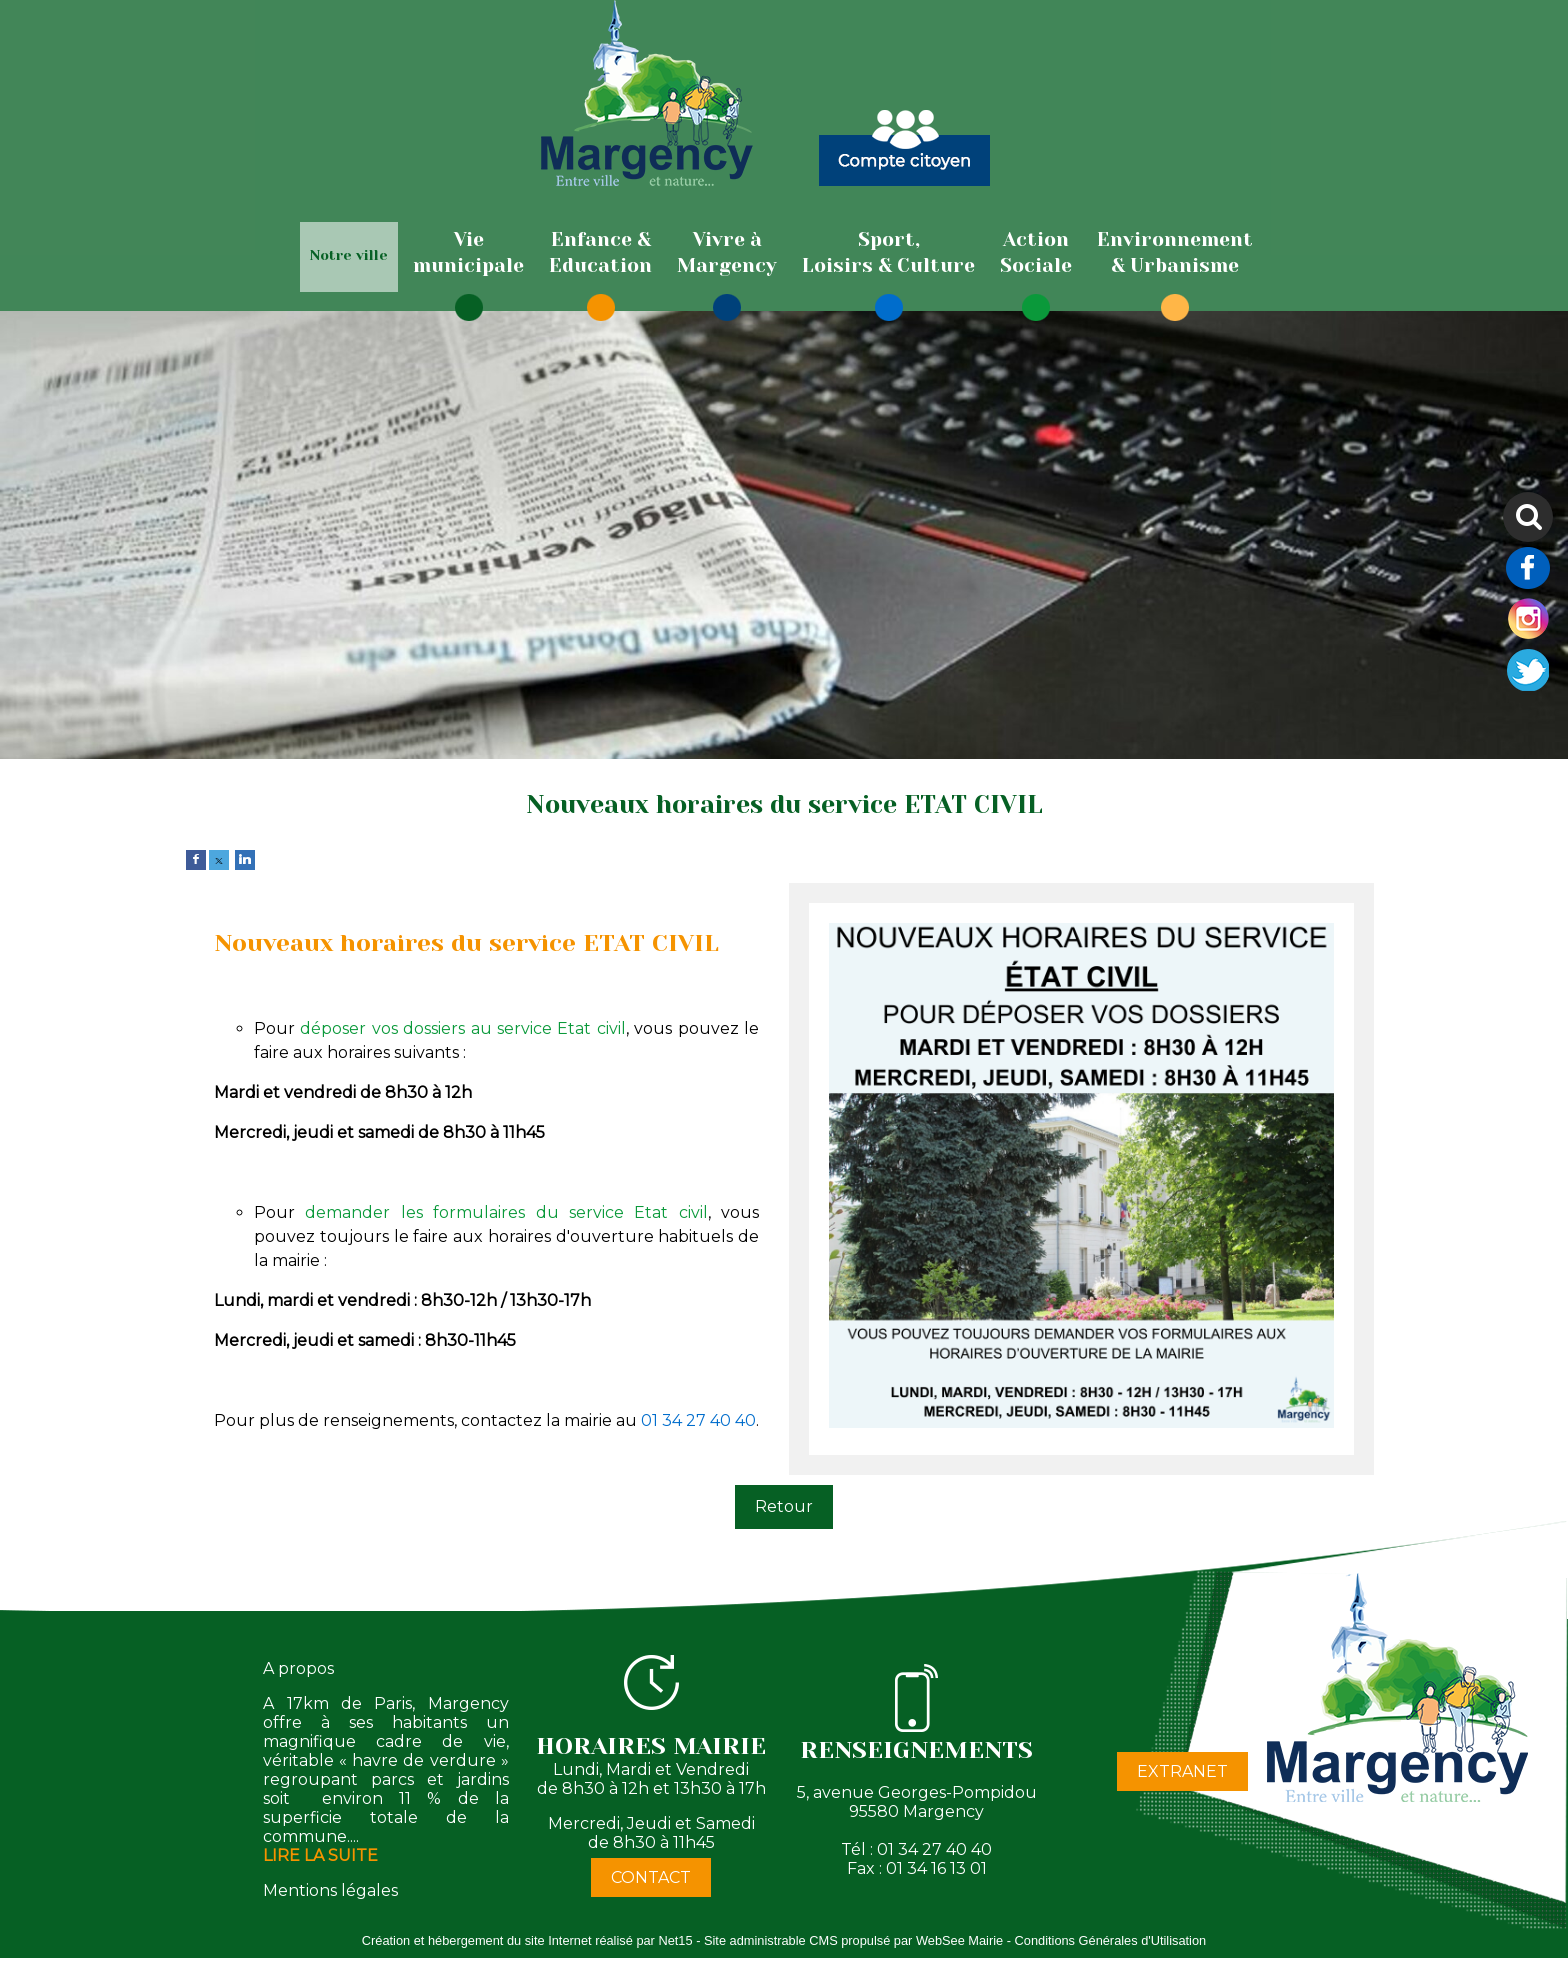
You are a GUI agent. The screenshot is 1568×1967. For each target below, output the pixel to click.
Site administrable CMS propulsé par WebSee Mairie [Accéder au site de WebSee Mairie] (853, 1940)
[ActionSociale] (1036, 253)
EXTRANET (1182, 1771)
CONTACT (651, 1877)
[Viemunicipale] (468, 253)
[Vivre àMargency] (727, 253)
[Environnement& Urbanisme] (1175, 253)
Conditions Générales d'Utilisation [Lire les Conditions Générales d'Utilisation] (1111, 1940)
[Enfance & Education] (600, 253)
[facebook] (196, 858)
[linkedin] (245, 858)
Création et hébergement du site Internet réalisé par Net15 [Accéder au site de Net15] (527, 1940)
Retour (784, 1506)
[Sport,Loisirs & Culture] (888, 253)
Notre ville (349, 255)
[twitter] (219, 858)
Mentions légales (330, 1890)
